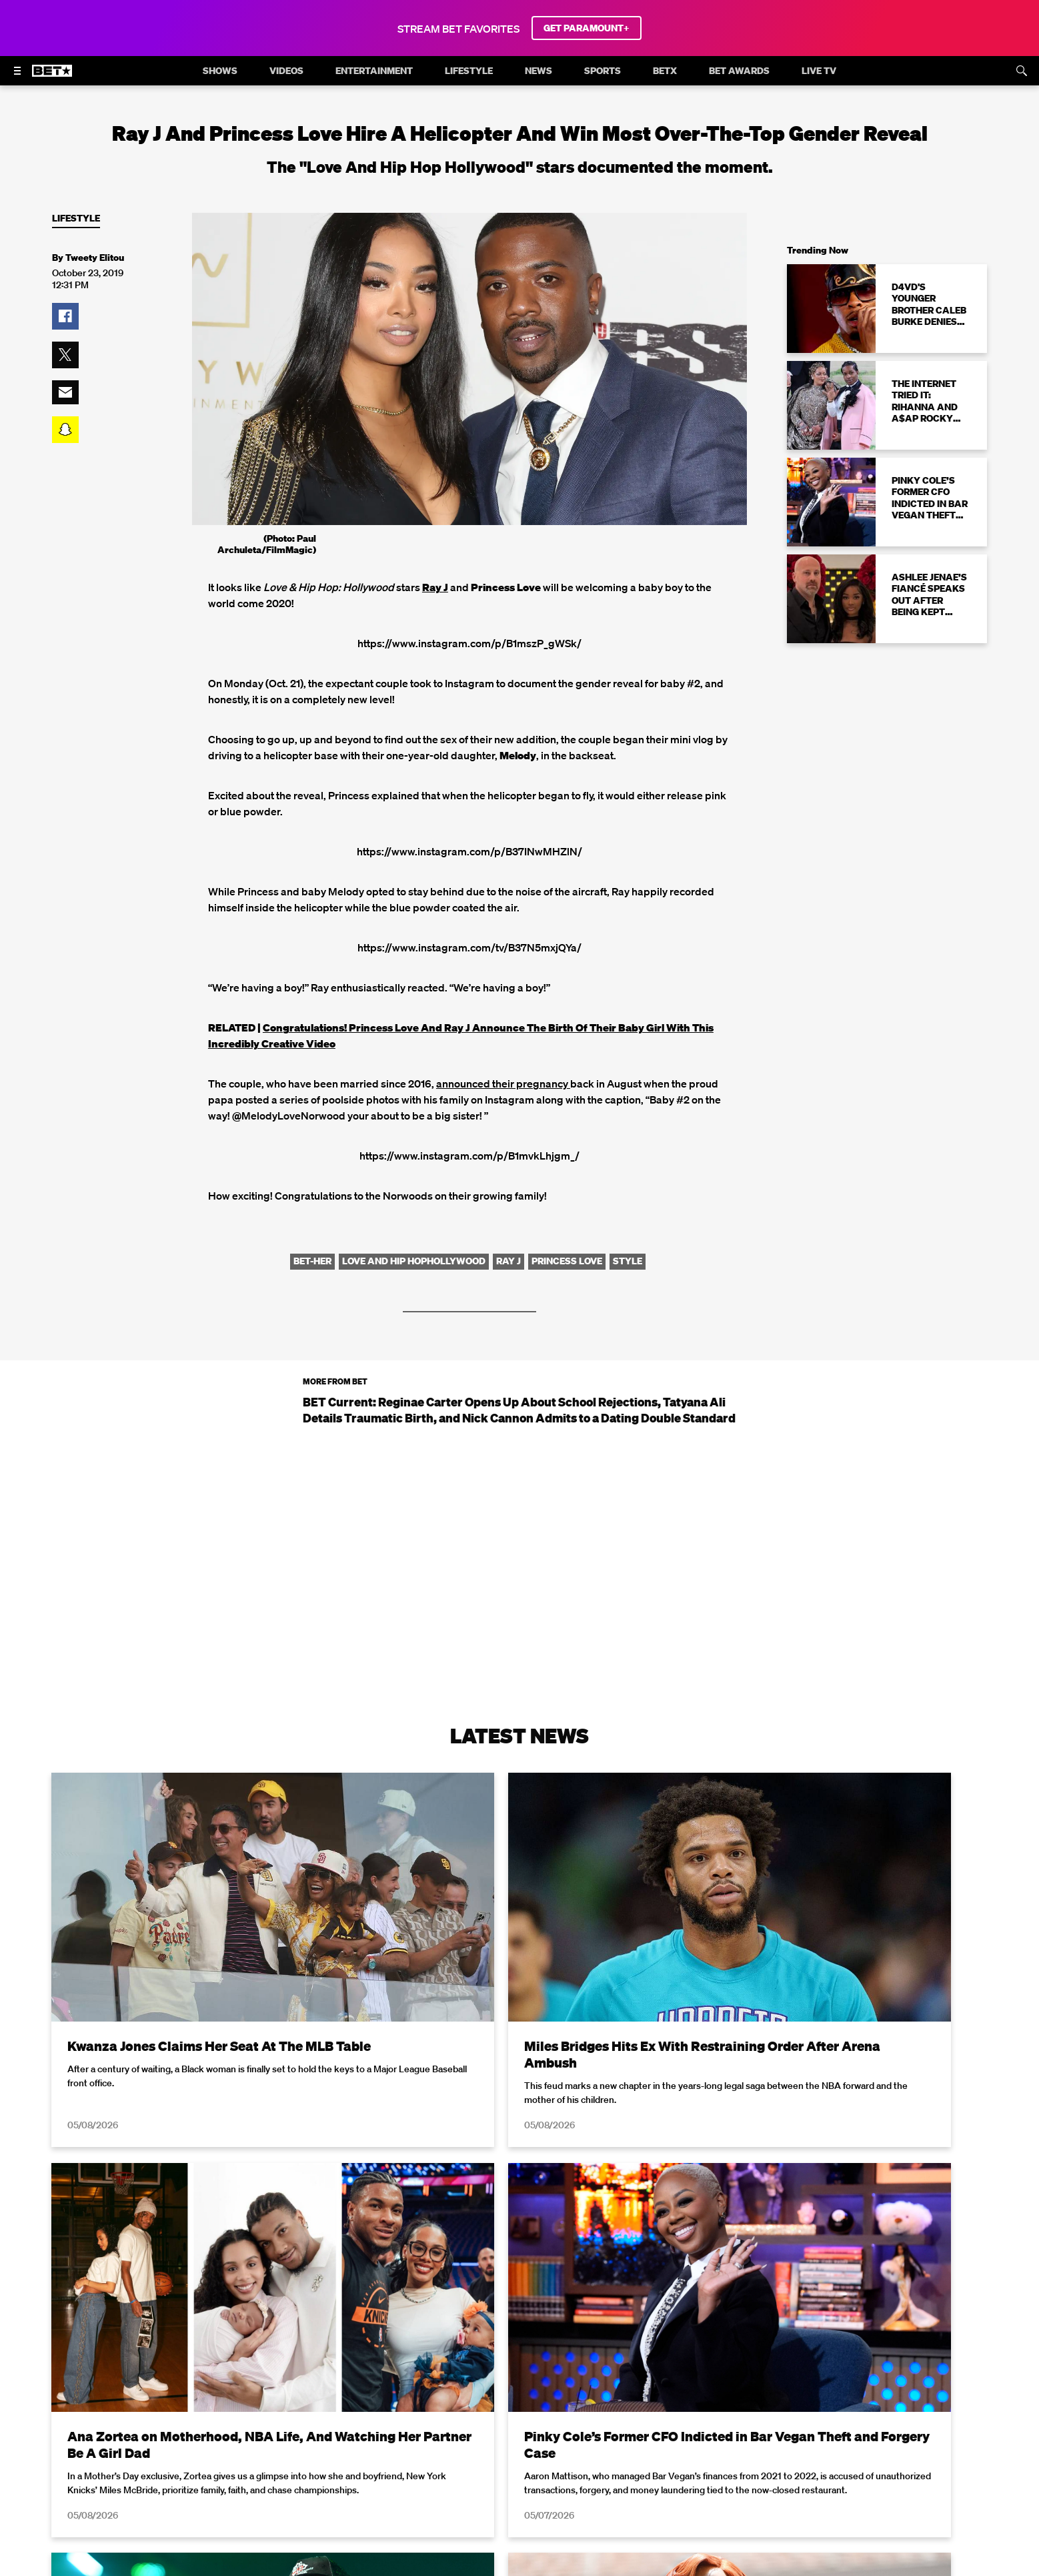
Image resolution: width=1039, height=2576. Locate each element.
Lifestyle (76, 218)
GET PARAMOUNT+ (587, 28)
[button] (65, 316)
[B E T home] (52, 76)
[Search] (1021, 70)
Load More (519, 2435)
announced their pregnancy (503, 1083)
